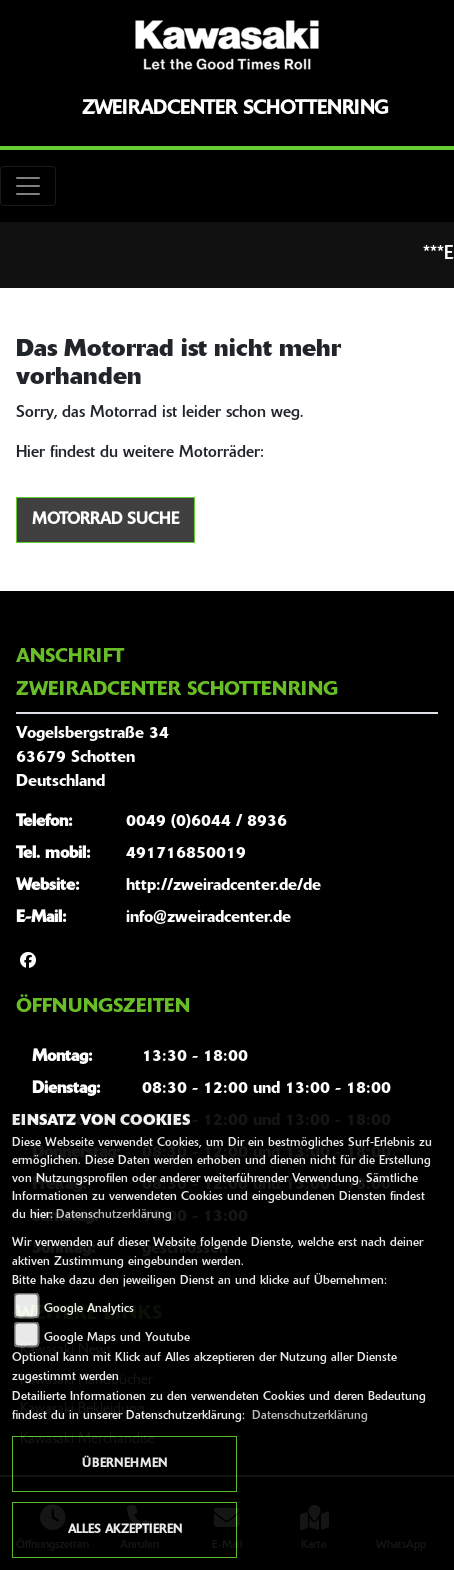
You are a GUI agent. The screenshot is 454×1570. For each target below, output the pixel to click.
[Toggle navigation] (28, 186)
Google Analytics (89, 1309)
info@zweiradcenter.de (208, 918)
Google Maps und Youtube (117, 1338)
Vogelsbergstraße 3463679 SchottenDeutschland (92, 758)
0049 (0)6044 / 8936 (206, 822)
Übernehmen (124, 1464)
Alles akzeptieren (125, 1530)
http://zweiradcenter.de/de (223, 886)
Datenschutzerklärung (114, 1215)
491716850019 (186, 854)
